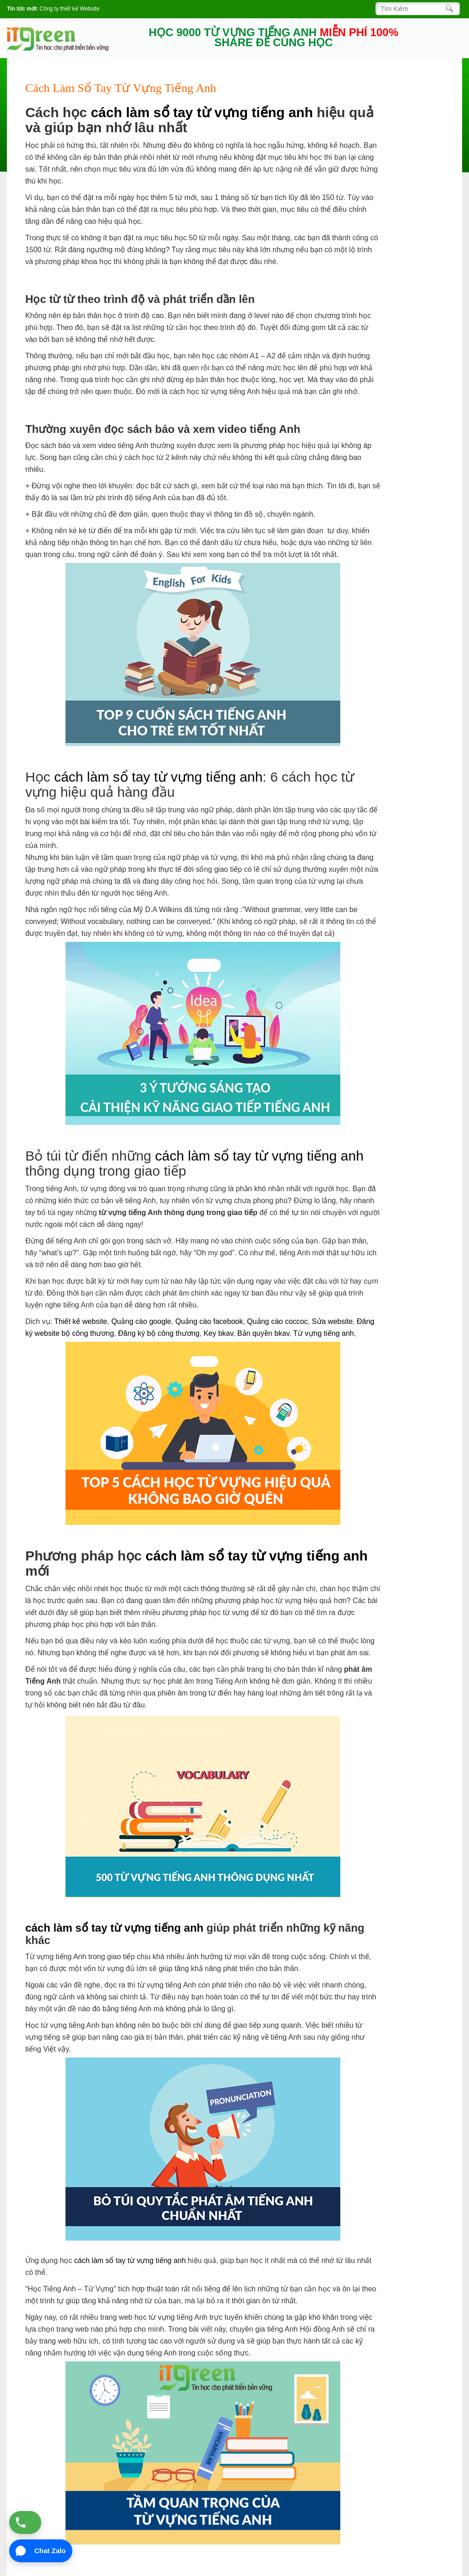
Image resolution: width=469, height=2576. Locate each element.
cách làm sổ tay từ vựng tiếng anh (202, 112)
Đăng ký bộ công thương (159, 1333)
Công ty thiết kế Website (70, 8)
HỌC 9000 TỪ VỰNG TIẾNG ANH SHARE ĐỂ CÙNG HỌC (273, 37)
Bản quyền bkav (263, 1333)
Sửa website (332, 1321)
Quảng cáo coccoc (277, 1321)
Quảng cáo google (141, 1321)
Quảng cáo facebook (209, 1321)
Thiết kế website (80, 1321)
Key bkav (218, 1333)
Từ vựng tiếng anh (323, 1333)
